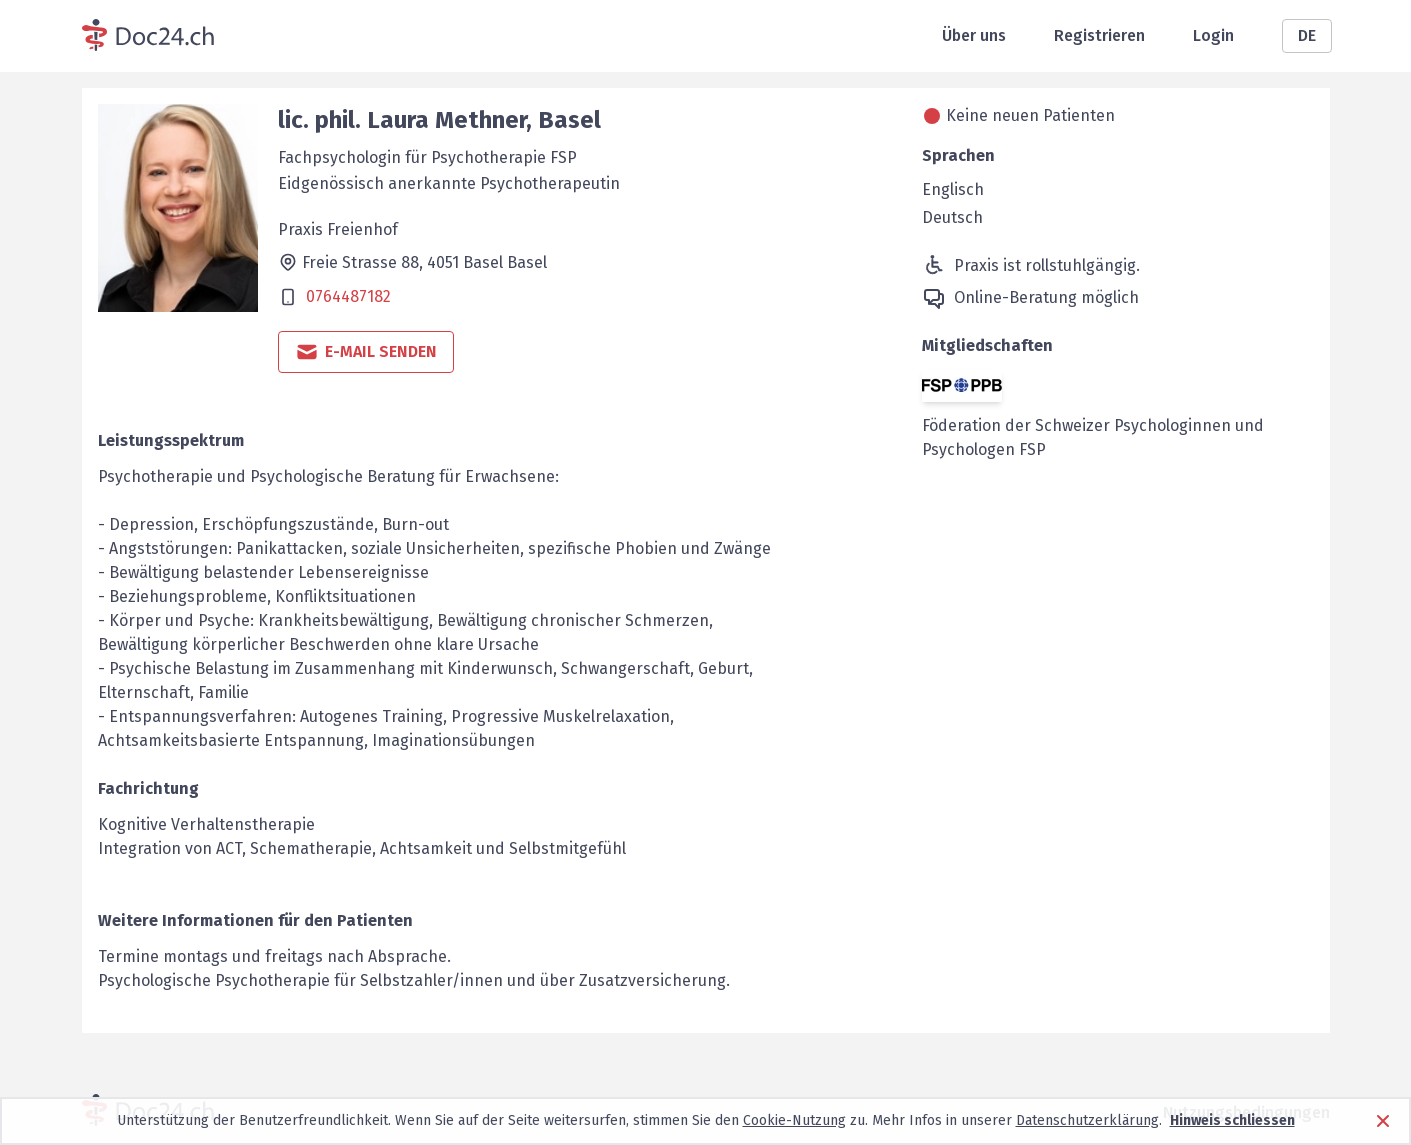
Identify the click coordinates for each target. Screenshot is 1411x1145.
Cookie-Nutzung (794, 1120)
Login (1213, 35)
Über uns (974, 35)
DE (1307, 35)
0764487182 (348, 296)
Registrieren (1099, 35)
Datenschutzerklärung (1087, 1120)
